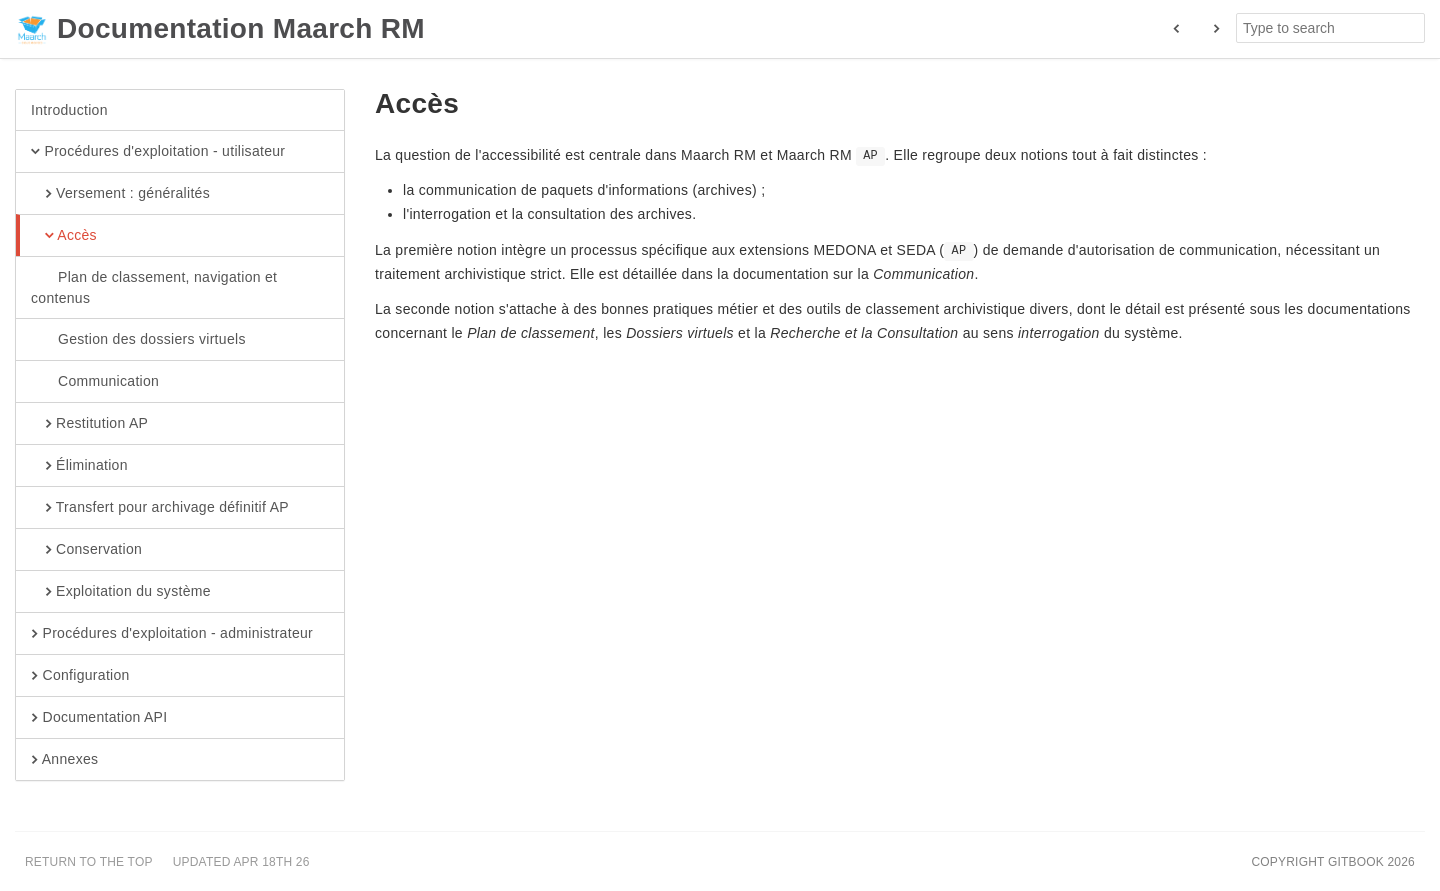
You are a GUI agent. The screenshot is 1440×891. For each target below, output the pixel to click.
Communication (95, 382)
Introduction (69, 110)
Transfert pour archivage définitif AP (160, 508)
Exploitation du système (121, 592)
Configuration (80, 676)
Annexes (64, 760)
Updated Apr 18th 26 (241, 862)
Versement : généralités (120, 194)
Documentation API (99, 718)
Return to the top (89, 862)
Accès (64, 236)
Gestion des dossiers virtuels (138, 340)
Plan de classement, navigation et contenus (154, 287)
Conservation (86, 550)
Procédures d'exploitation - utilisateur (158, 152)
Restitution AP (89, 424)
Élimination (79, 466)
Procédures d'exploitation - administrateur (172, 634)
